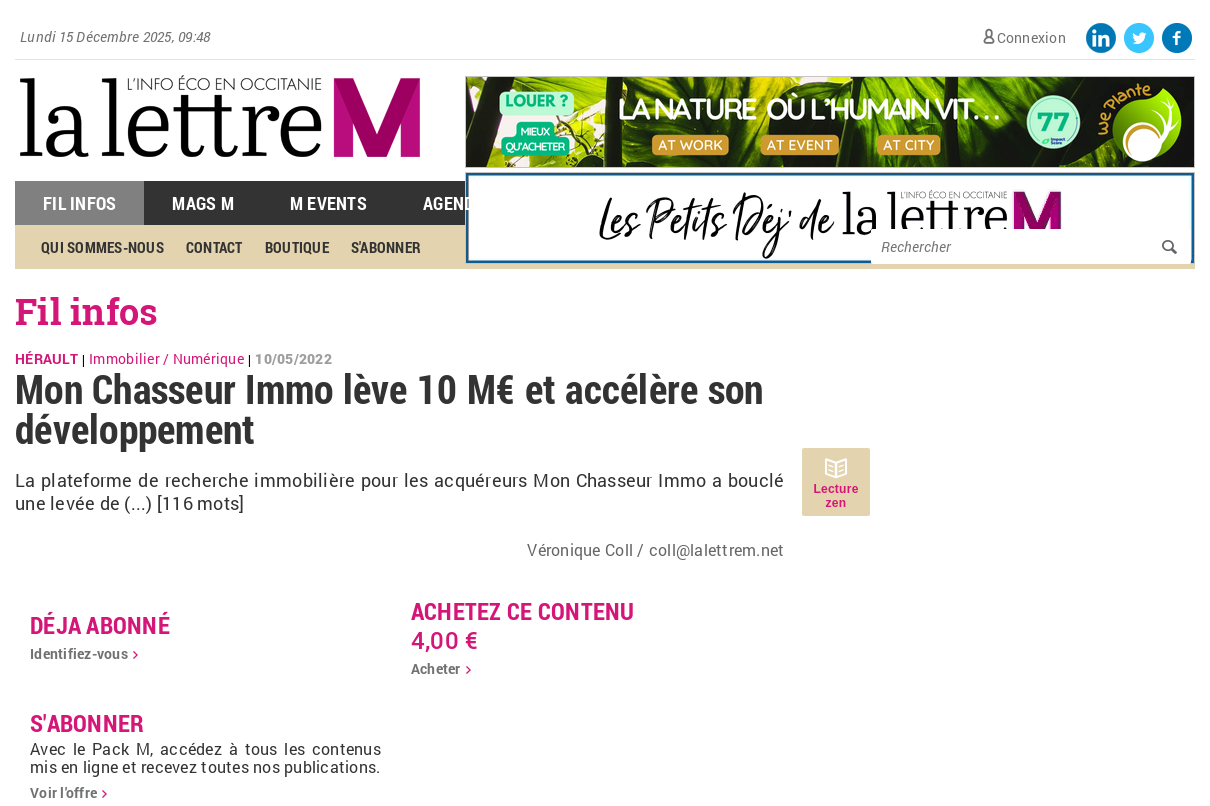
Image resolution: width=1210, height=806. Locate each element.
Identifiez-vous (79, 653)
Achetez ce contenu (523, 611)
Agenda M (462, 203)
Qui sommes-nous (102, 247)
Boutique (297, 247)
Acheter (436, 668)
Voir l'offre (63, 792)
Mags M (203, 203)
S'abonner (386, 247)
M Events (328, 203)
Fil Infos (79, 203)
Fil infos (86, 311)
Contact (214, 247)
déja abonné (100, 625)
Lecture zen (835, 496)
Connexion (1031, 37)
